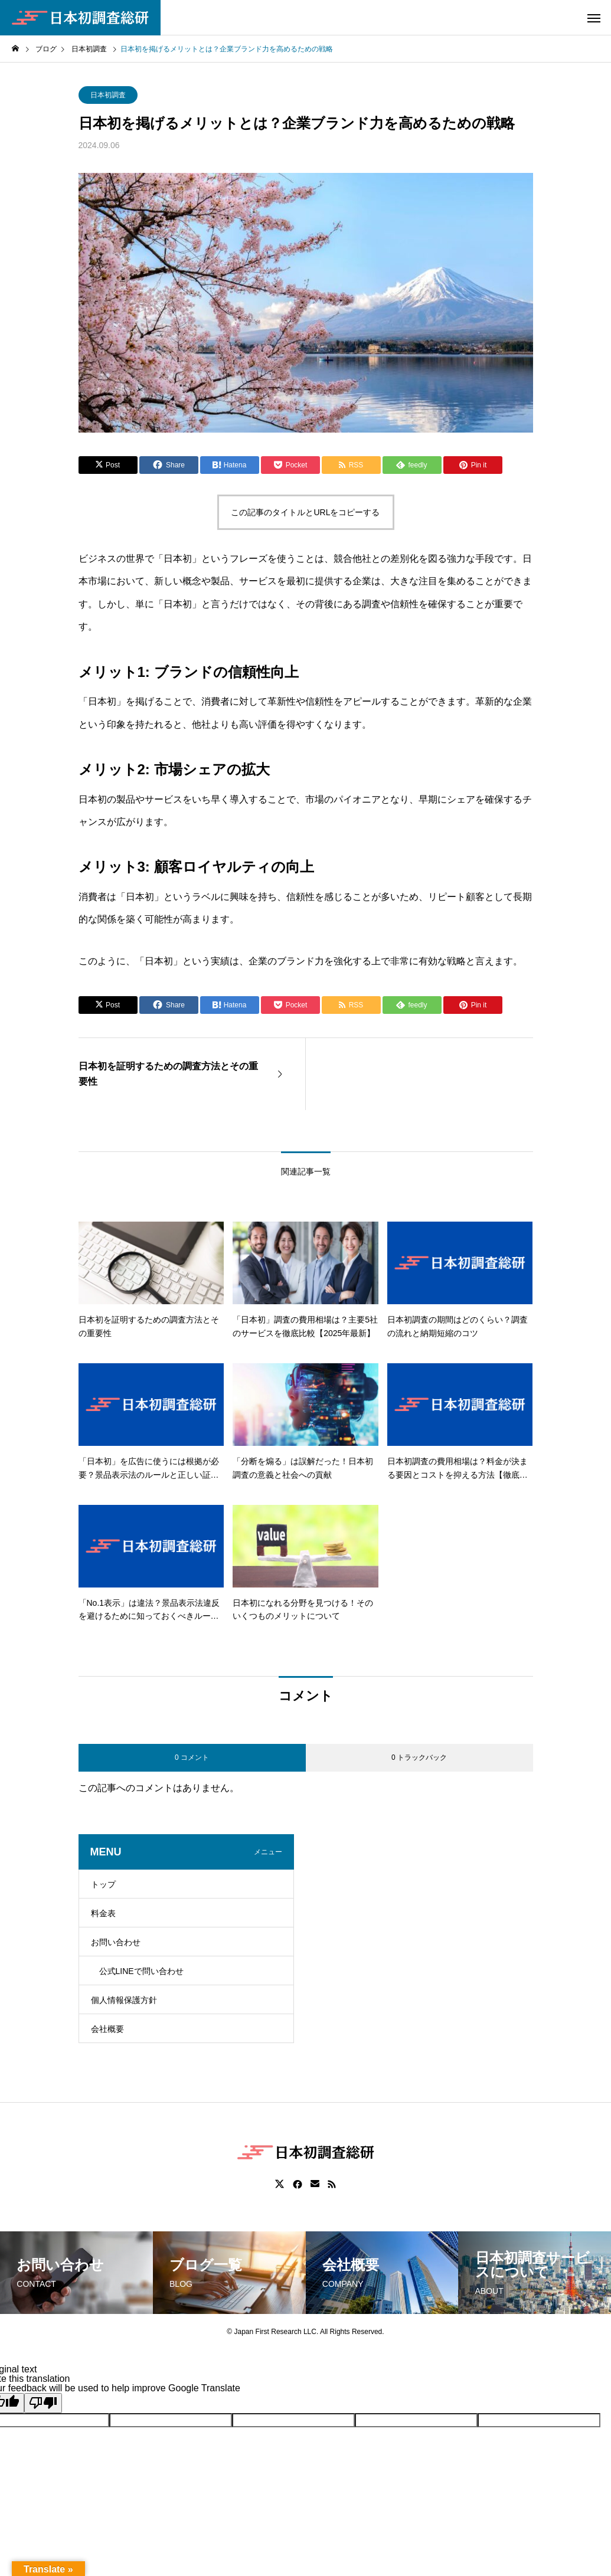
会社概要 (107, 2029)
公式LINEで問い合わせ (141, 1971)
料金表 (103, 1913)
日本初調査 (108, 95)
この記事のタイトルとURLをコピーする (305, 512)
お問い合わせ (116, 1942)
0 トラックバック (419, 1757)
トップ (103, 1884)
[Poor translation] (43, 2403)
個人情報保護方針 (124, 2000)
